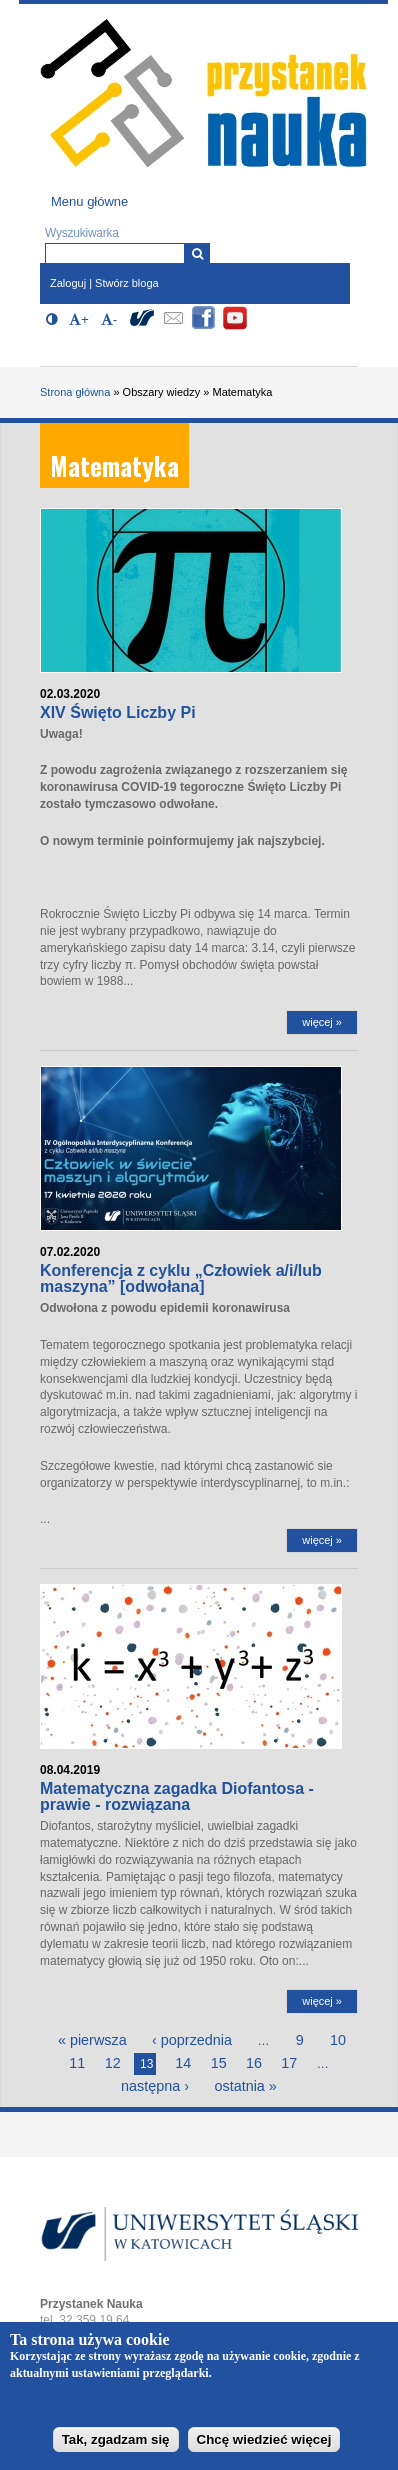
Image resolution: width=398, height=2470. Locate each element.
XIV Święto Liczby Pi (118, 712)
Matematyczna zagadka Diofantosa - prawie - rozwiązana (177, 1796)
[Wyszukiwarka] (197, 253)
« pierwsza (92, 2040)
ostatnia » (245, 2086)
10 (338, 2040)
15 (219, 2063)
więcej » (322, 1022)
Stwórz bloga (127, 283)
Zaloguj (68, 283)
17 (289, 2063)
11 (77, 2063)
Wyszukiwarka (82, 233)
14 (183, 2063)
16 (254, 2063)
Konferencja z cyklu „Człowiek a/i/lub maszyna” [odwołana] (181, 1278)
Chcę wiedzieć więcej (264, 2445)
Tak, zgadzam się (116, 2445)
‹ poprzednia (192, 2040)
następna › (155, 2086)
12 (113, 2063)
